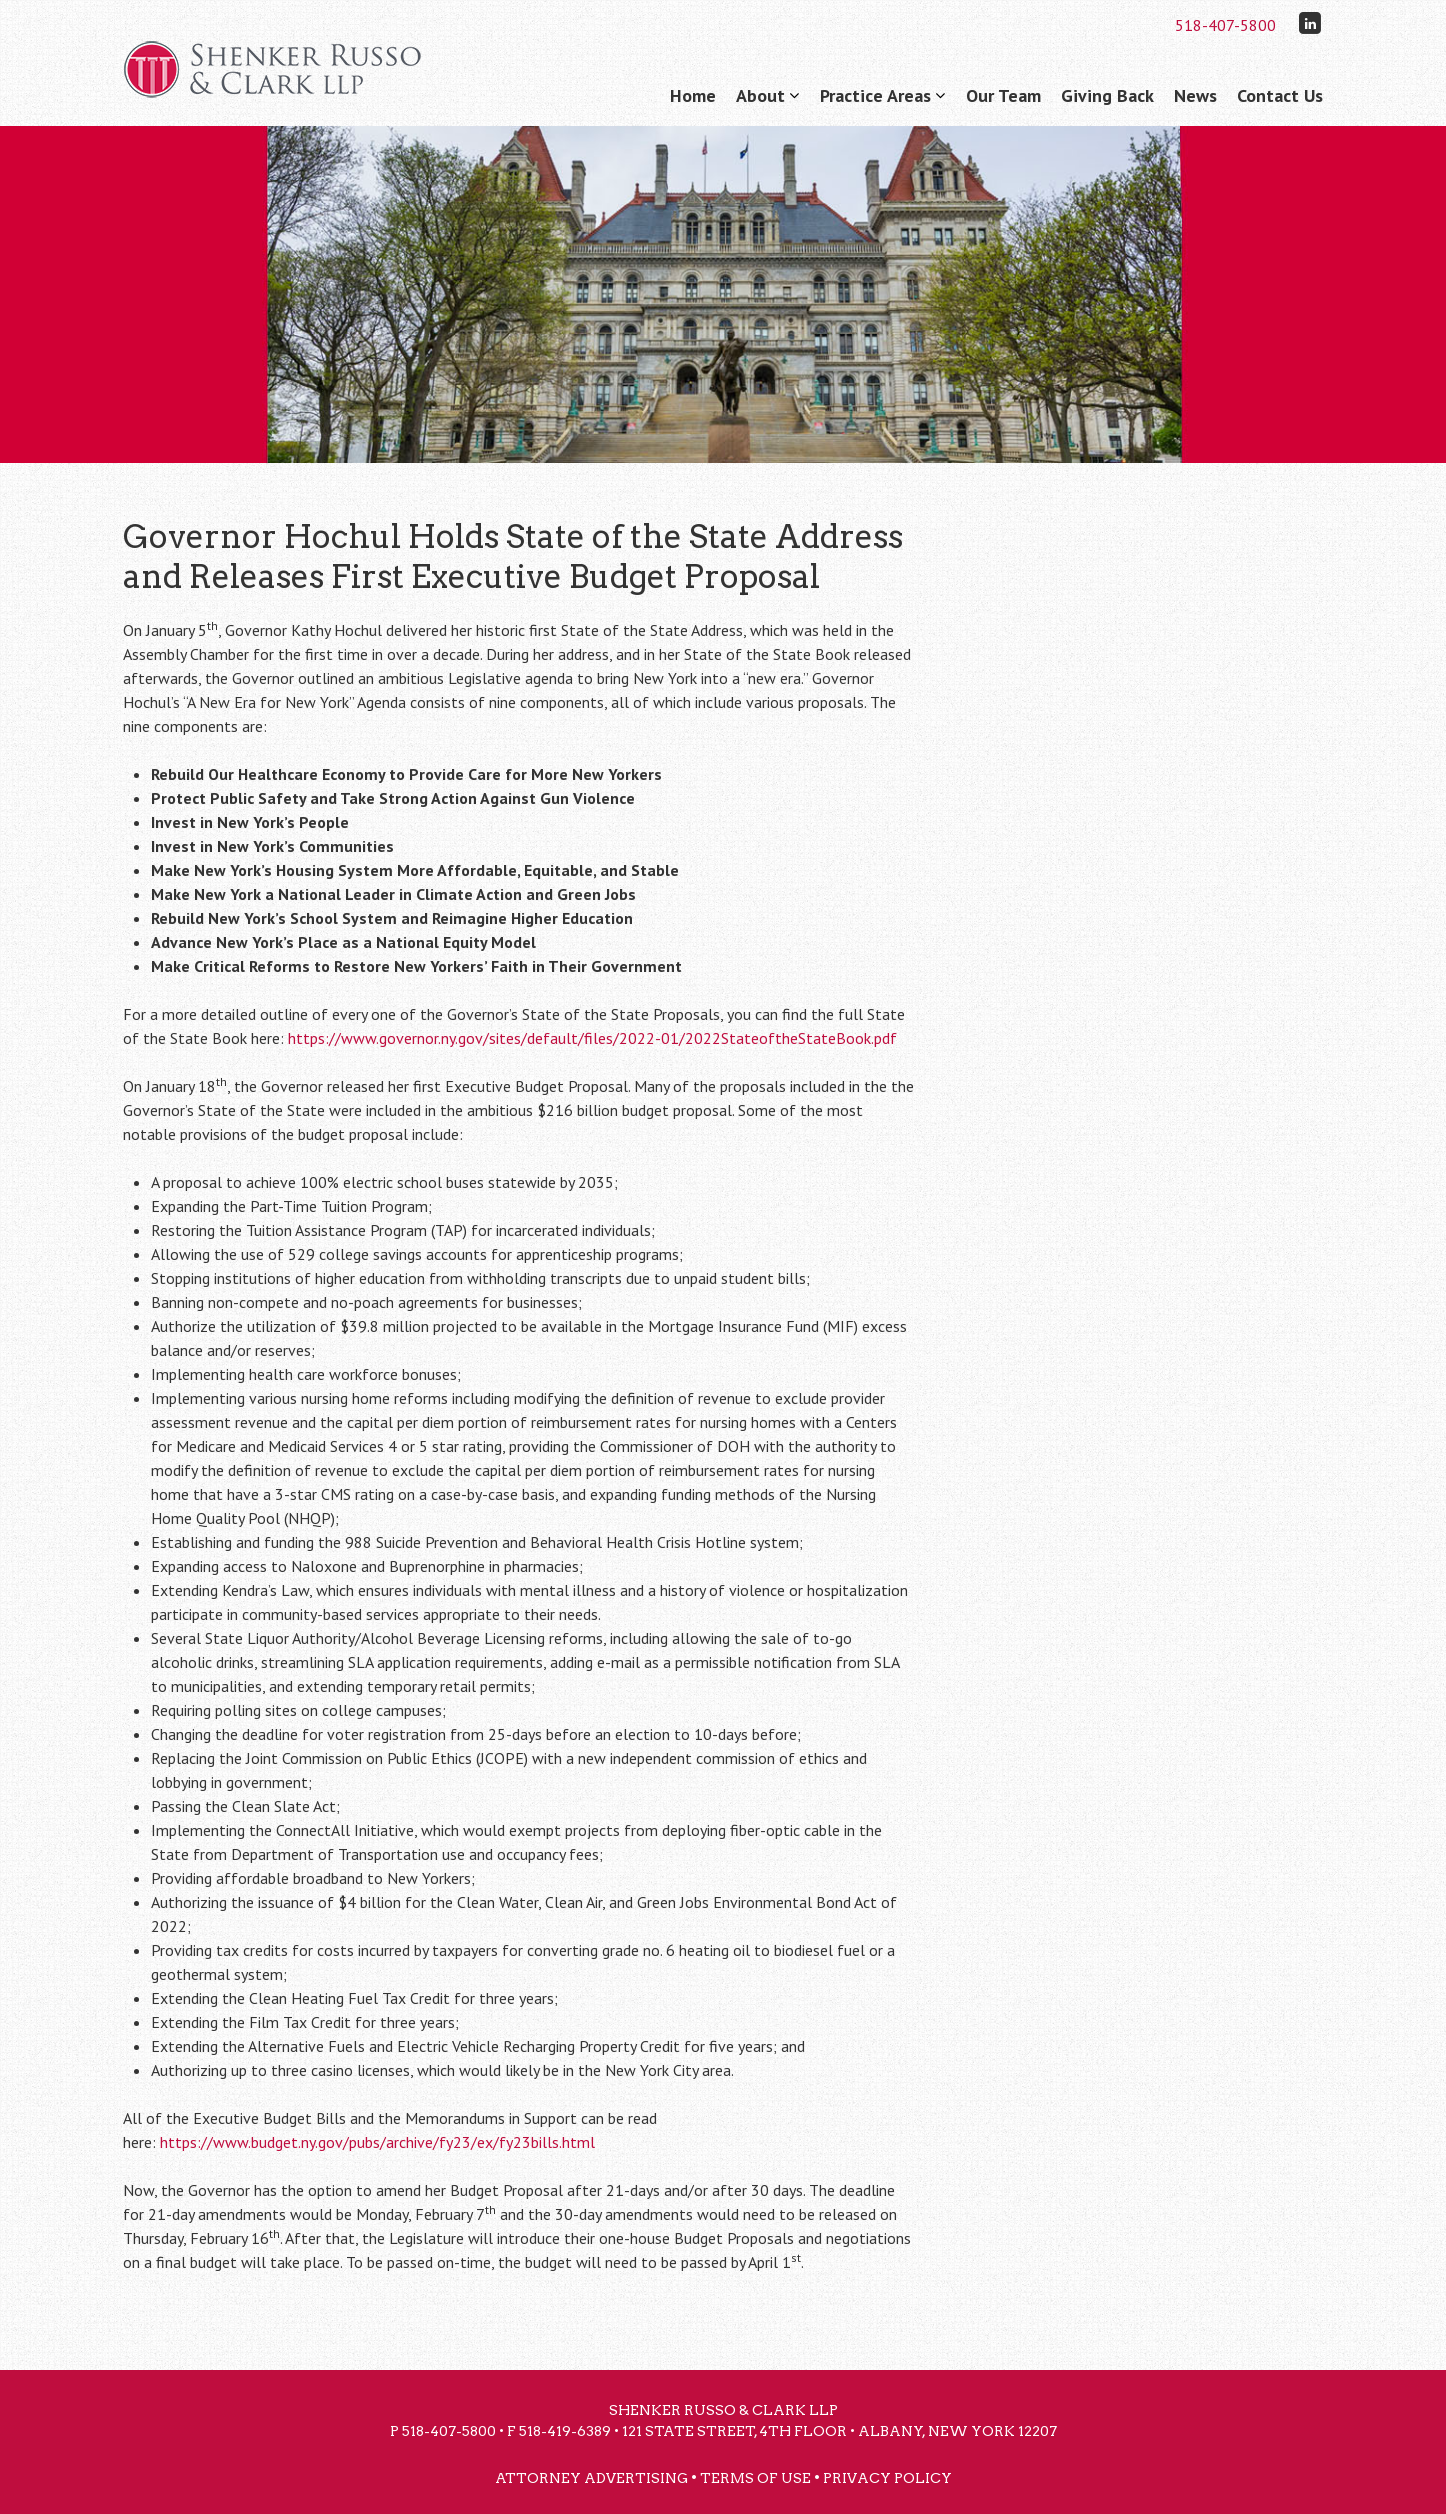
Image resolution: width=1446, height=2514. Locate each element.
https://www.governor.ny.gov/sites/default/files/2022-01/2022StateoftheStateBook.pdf (592, 1038)
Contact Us (1280, 95)
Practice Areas (875, 95)
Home (693, 95)
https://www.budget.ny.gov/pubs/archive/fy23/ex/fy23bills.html (377, 2142)
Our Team (1003, 95)
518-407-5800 (1225, 25)
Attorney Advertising (591, 2478)
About (760, 95)
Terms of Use (755, 2478)
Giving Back (1107, 95)
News (1195, 95)
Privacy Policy (887, 2478)
